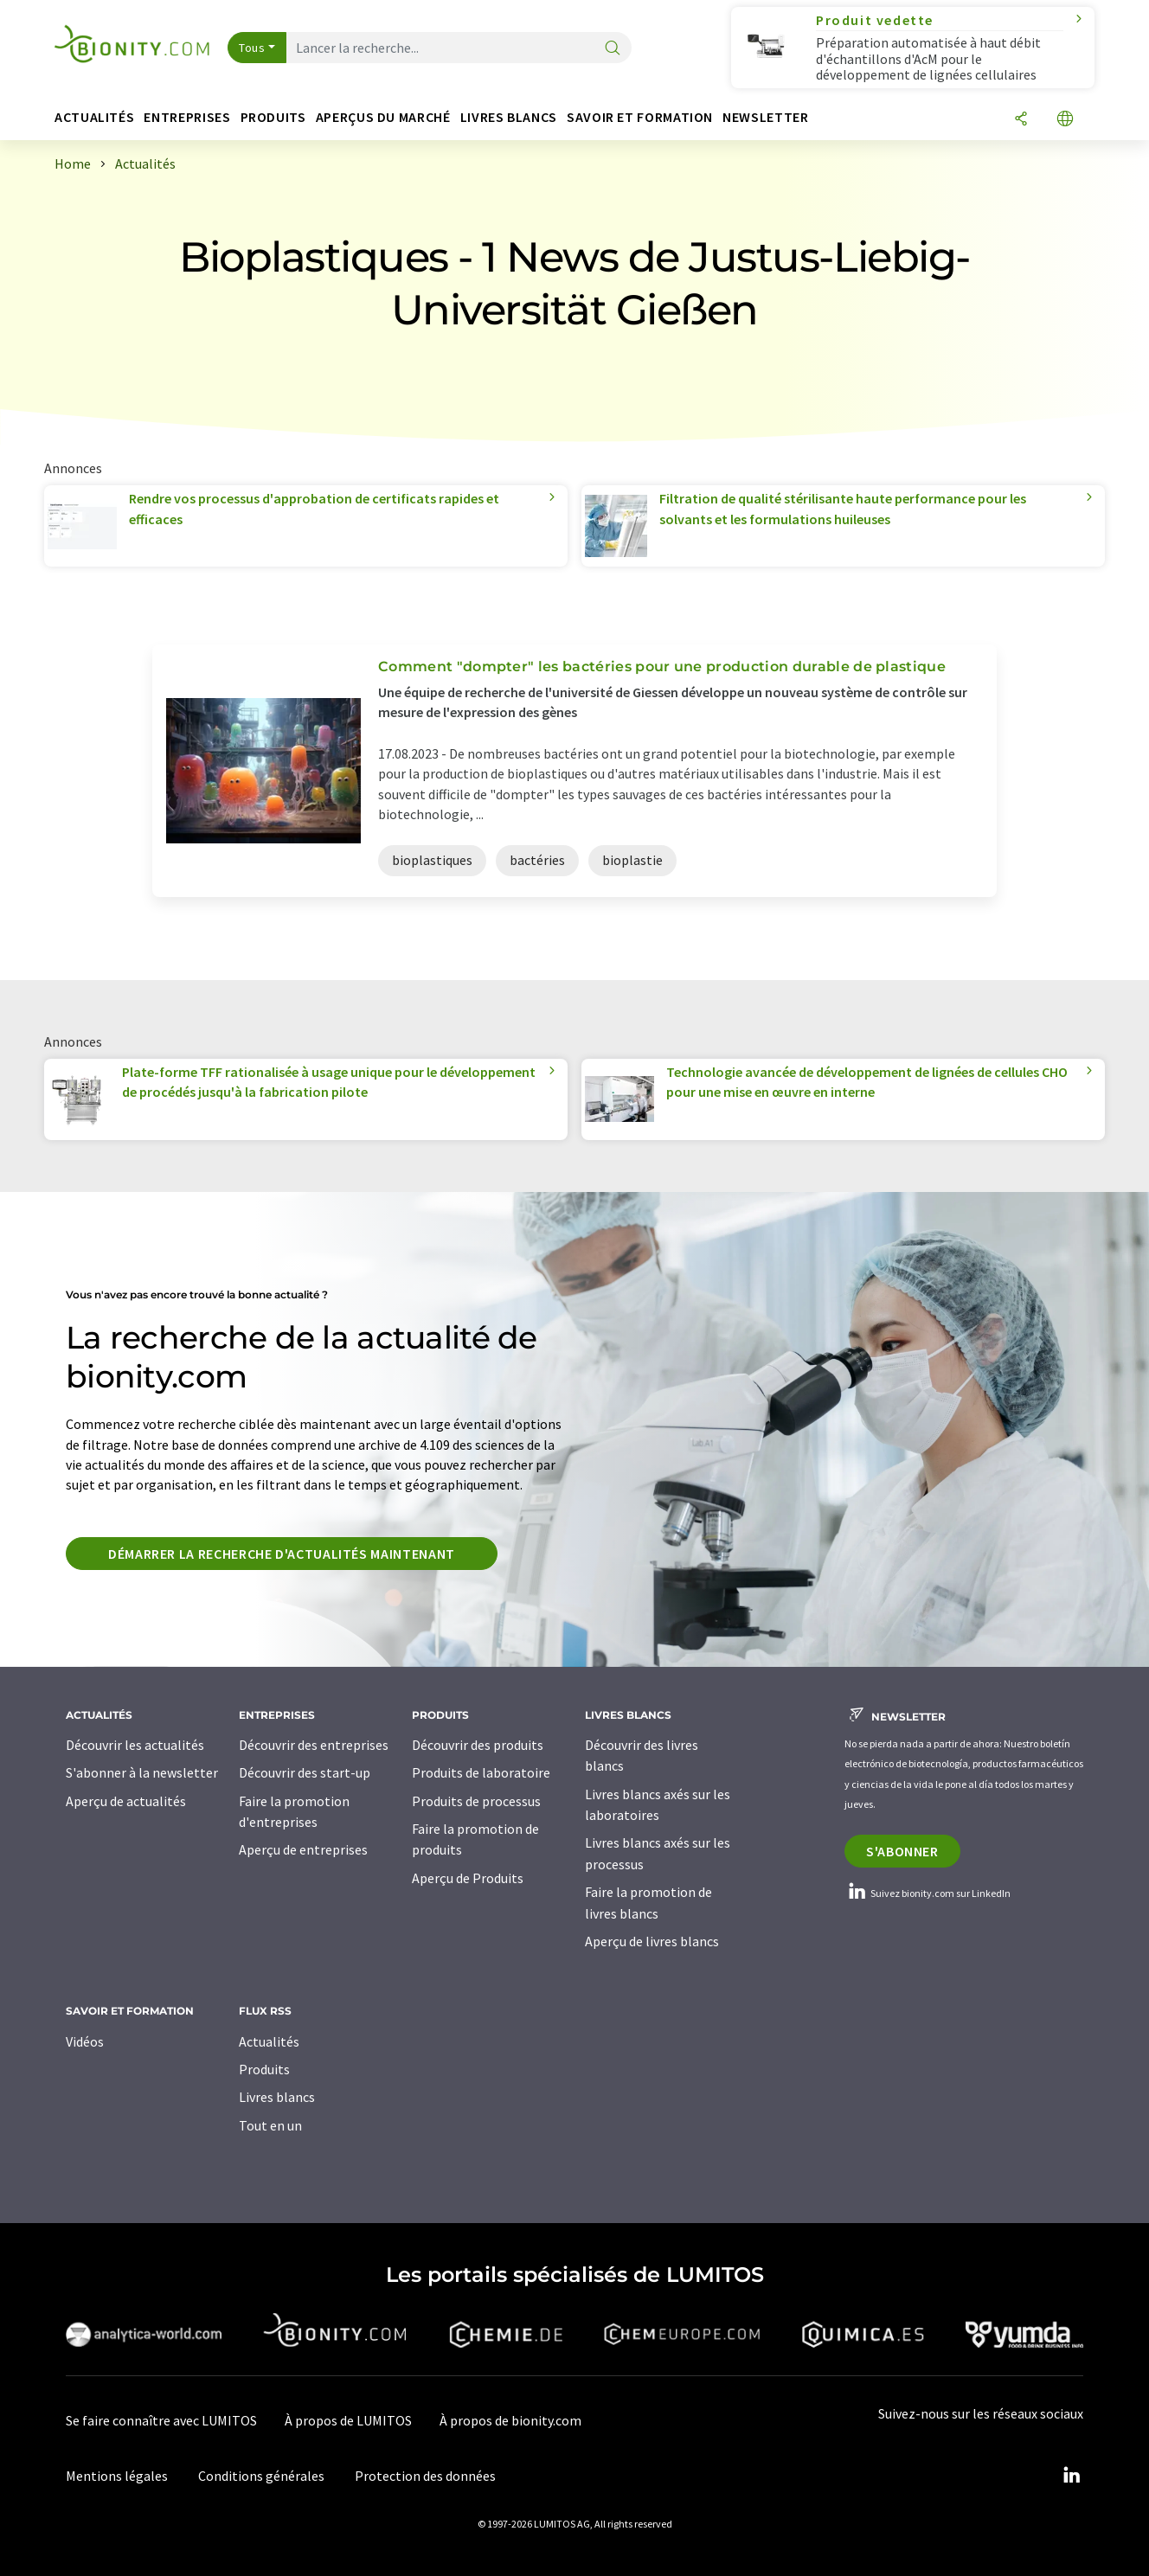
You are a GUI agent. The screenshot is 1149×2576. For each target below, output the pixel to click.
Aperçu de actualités (126, 1801)
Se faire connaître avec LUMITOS (161, 2420)
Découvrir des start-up (304, 1772)
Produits (264, 2069)
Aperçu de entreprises (303, 1849)
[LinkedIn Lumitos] (1071, 2475)
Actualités (269, 2041)
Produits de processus (476, 1801)
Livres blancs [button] (508, 117)
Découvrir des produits (477, 1744)
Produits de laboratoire (481, 1772)
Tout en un (270, 2125)
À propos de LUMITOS (348, 2420)
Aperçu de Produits (467, 1878)
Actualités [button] (94, 117)
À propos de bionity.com (510, 2420)
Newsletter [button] (765, 117)
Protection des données (425, 2475)
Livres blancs (277, 2096)
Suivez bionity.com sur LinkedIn (927, 1893)
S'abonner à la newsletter (142, 1772)
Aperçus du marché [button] (383, 117)
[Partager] (1021, 120)
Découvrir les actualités (135, 1744)
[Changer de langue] (1065, 120)
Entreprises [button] (187, 117)
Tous (252, 47)
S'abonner (902, 1851)
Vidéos (85, 2041)
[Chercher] (612, 49)
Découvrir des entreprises (313, 1744)
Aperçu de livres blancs (652, 1941)
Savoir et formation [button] (640, 117)
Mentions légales (117, 2475)
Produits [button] (273, 117)
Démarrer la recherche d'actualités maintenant (281, 1553)
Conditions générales (261, 2475)
